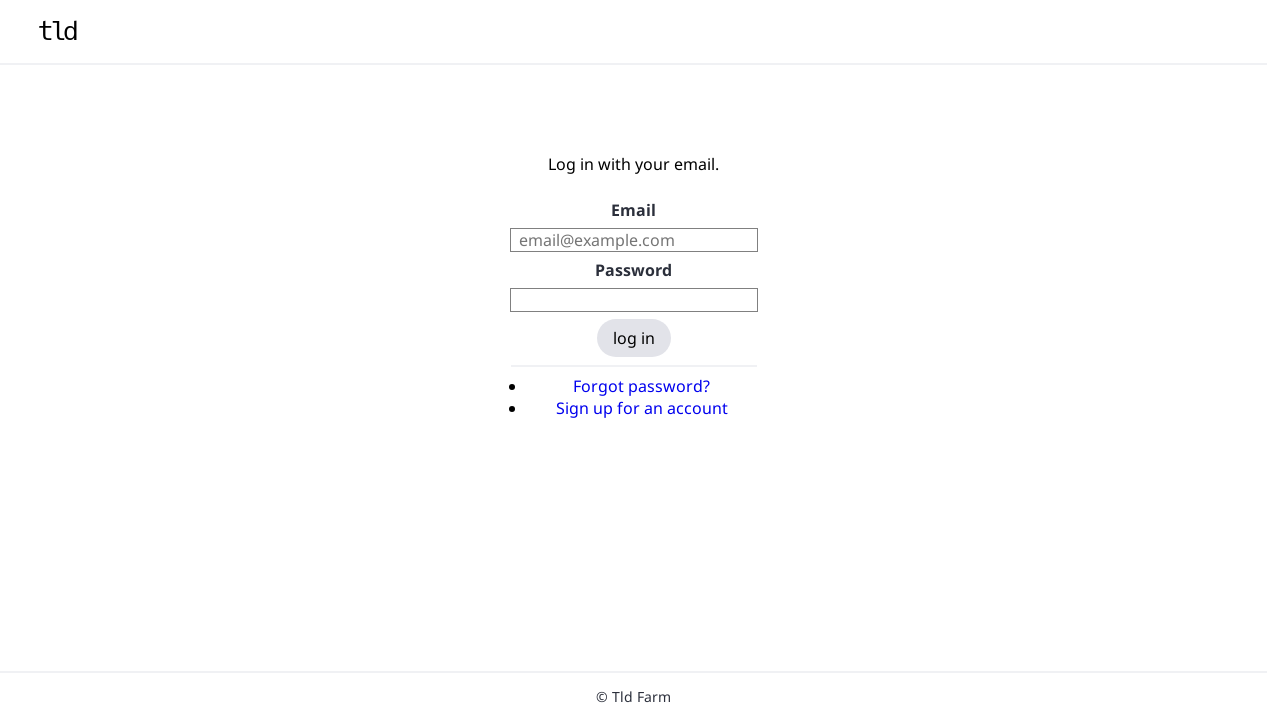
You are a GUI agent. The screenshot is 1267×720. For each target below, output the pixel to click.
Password (633, 270)
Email (633, 210)
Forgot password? (641, 386)
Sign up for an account (642, 408)
